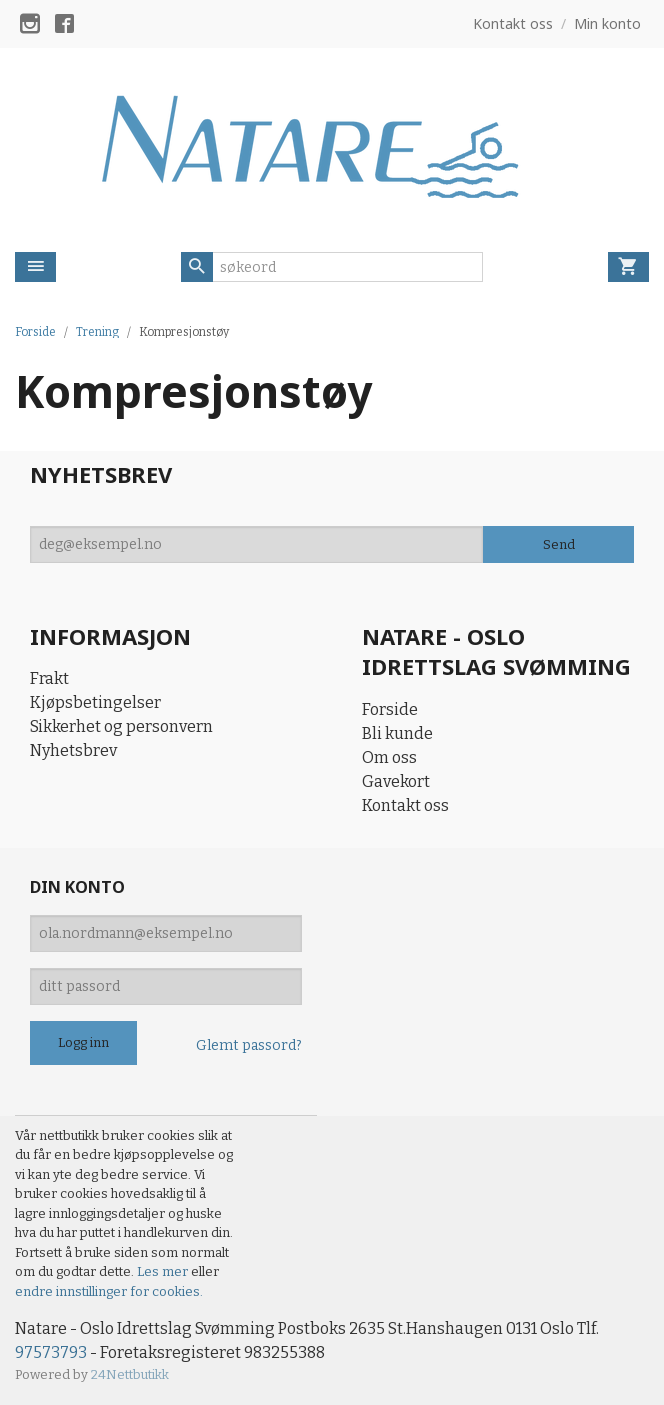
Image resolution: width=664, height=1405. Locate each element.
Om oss (389, 757)
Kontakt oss (405, 805)
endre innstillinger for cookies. (109, 1291)
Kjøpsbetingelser (95, 702)
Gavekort (396, 781)
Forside (35, 332)
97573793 (51, 1352)
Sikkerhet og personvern (121, 726)
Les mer (164, 1271)
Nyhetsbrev (73, 750)
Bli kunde (397, 733)
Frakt (49, 678)
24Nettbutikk (130, 1374)
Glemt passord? (249, 1045)
